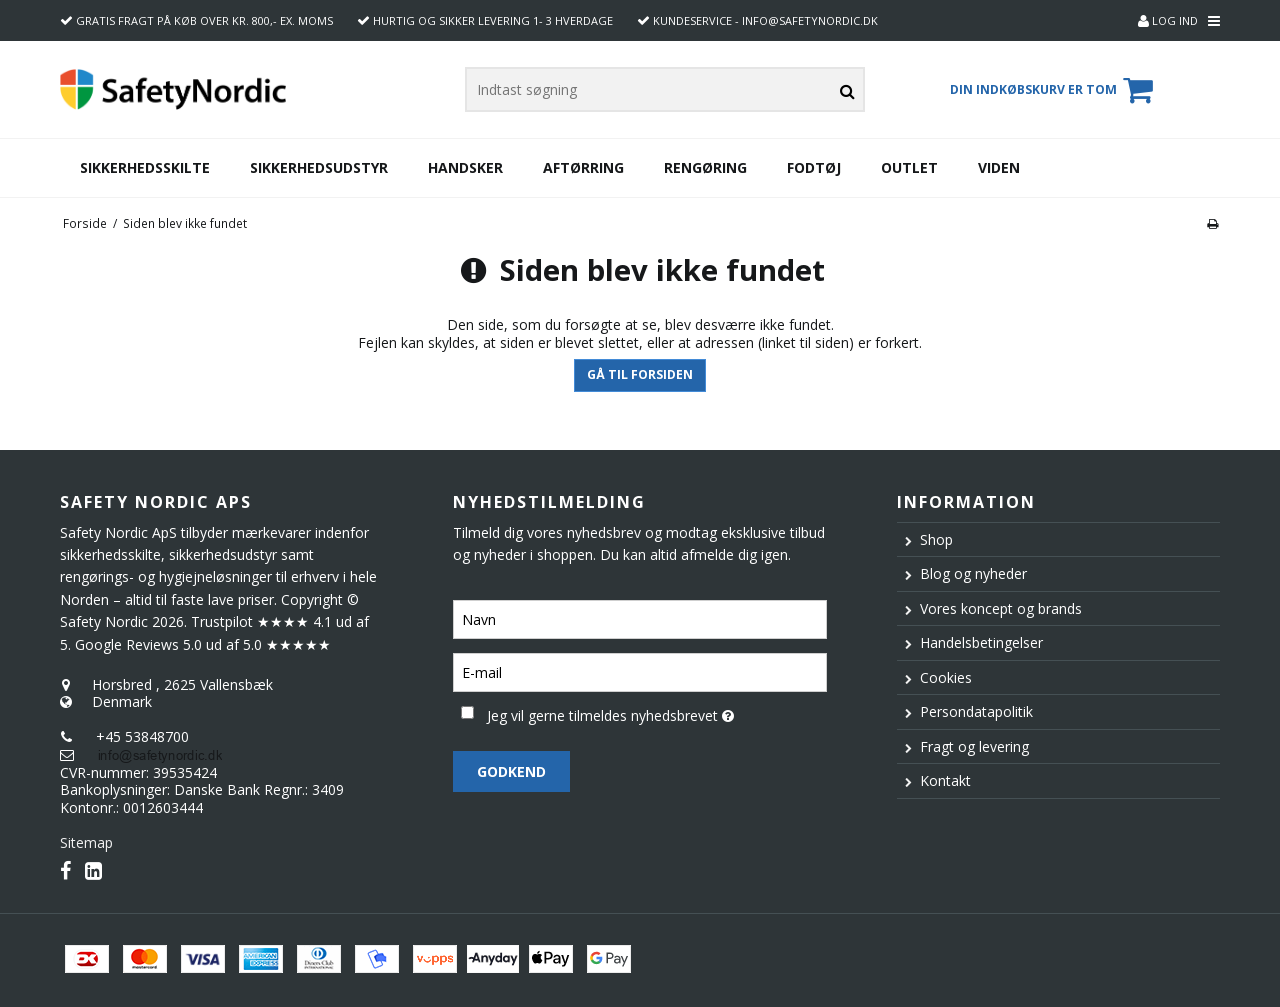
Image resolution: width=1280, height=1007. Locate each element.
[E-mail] (639, 671)
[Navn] (639, 618)
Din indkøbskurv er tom (1054, 90)
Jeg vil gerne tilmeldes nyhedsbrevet (656, 712)
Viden (999, 167)
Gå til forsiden (640, 374)
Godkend (511, 771)
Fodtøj (814, 167)
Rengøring (705, 167)
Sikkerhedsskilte (145, 167)
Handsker (465, 167)
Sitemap (86, 842)
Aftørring (583, 167)
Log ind (1168, 20)
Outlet (909, 167)
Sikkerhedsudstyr (319, 167)
